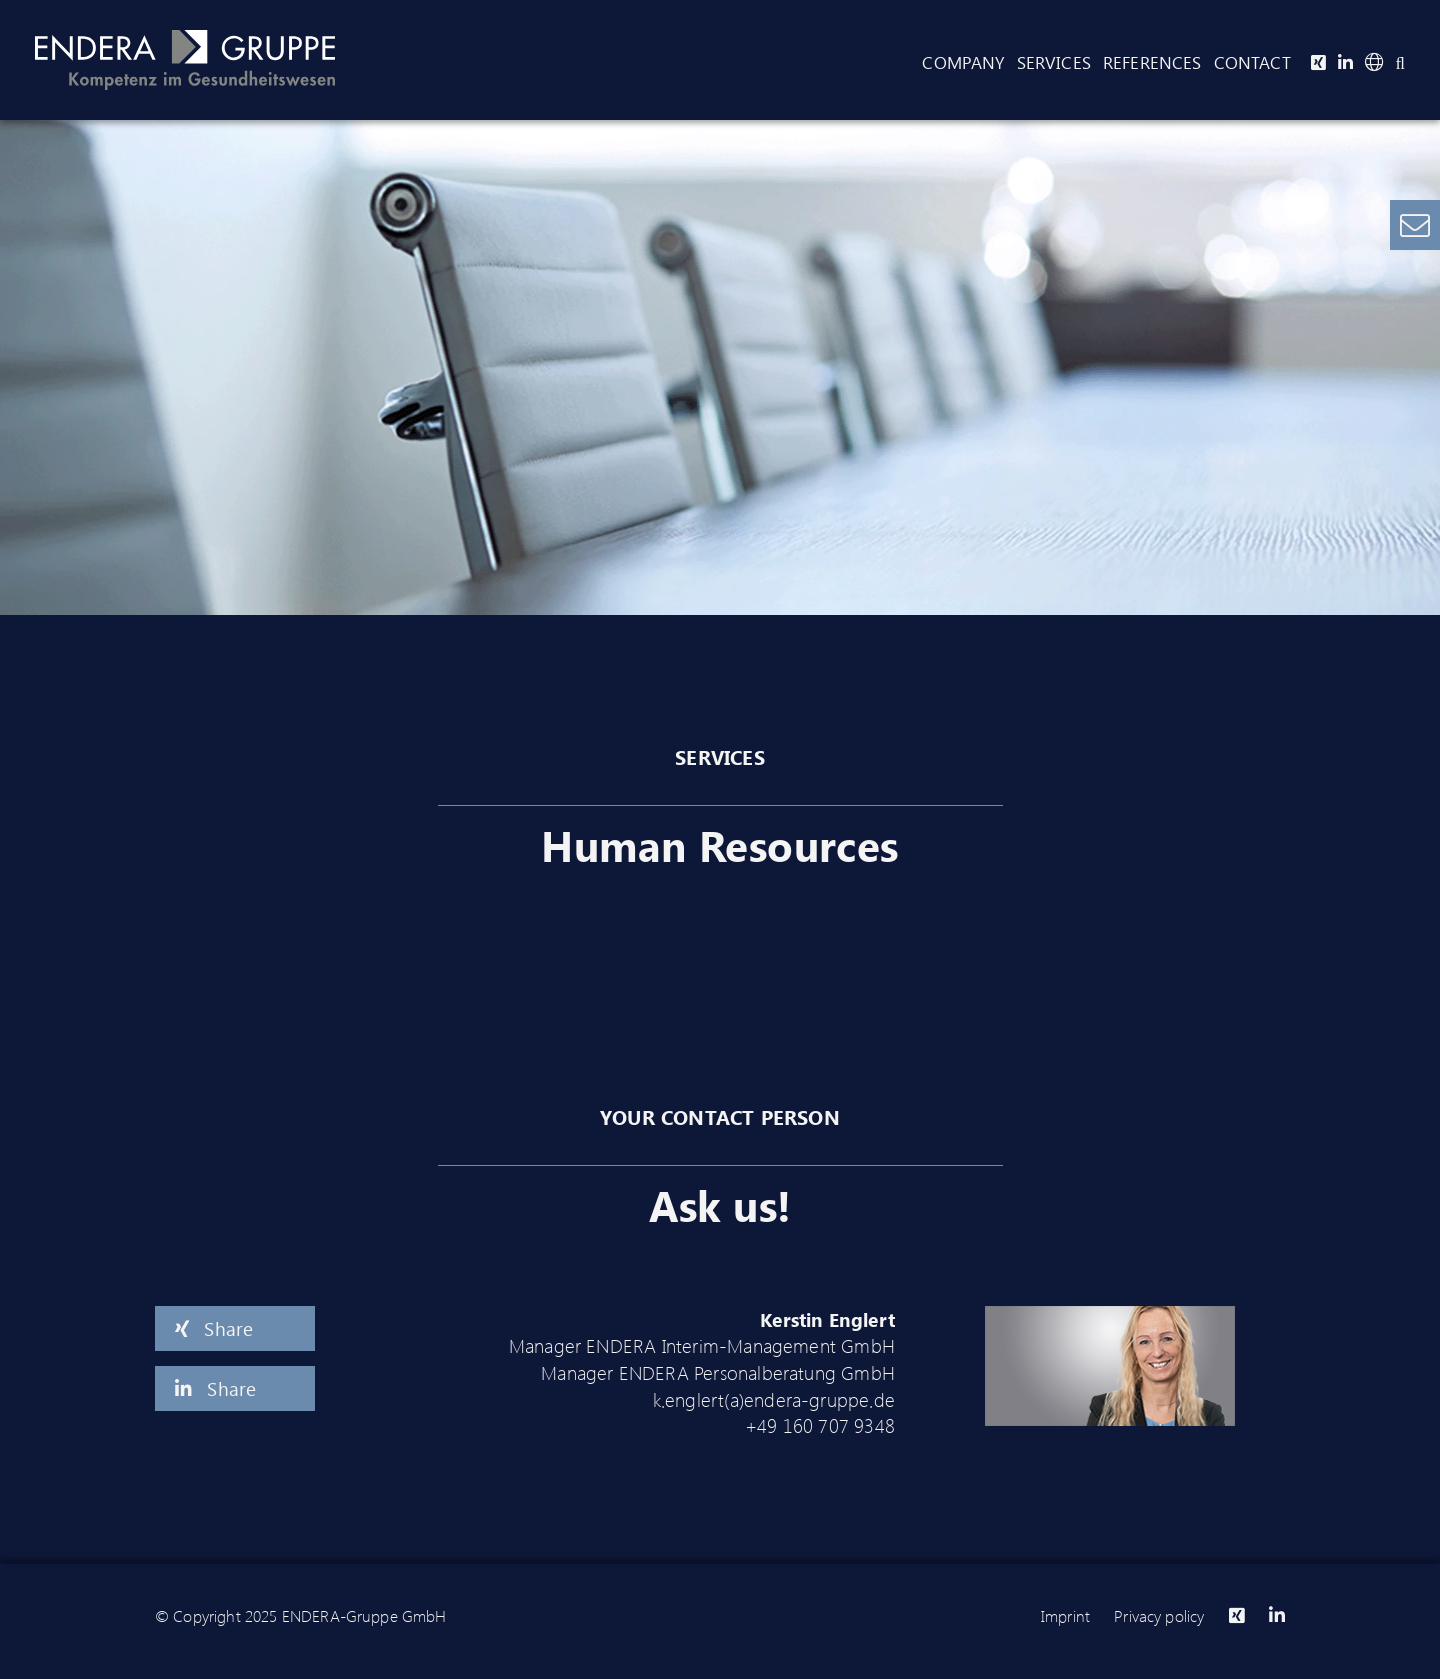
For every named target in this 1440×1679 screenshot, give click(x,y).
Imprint (1065, 1615)
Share (214, 1328)
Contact (1252, 62)
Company (963, 62)
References (1152, 62)
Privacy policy (1159, 1615)
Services (1054, 62)
